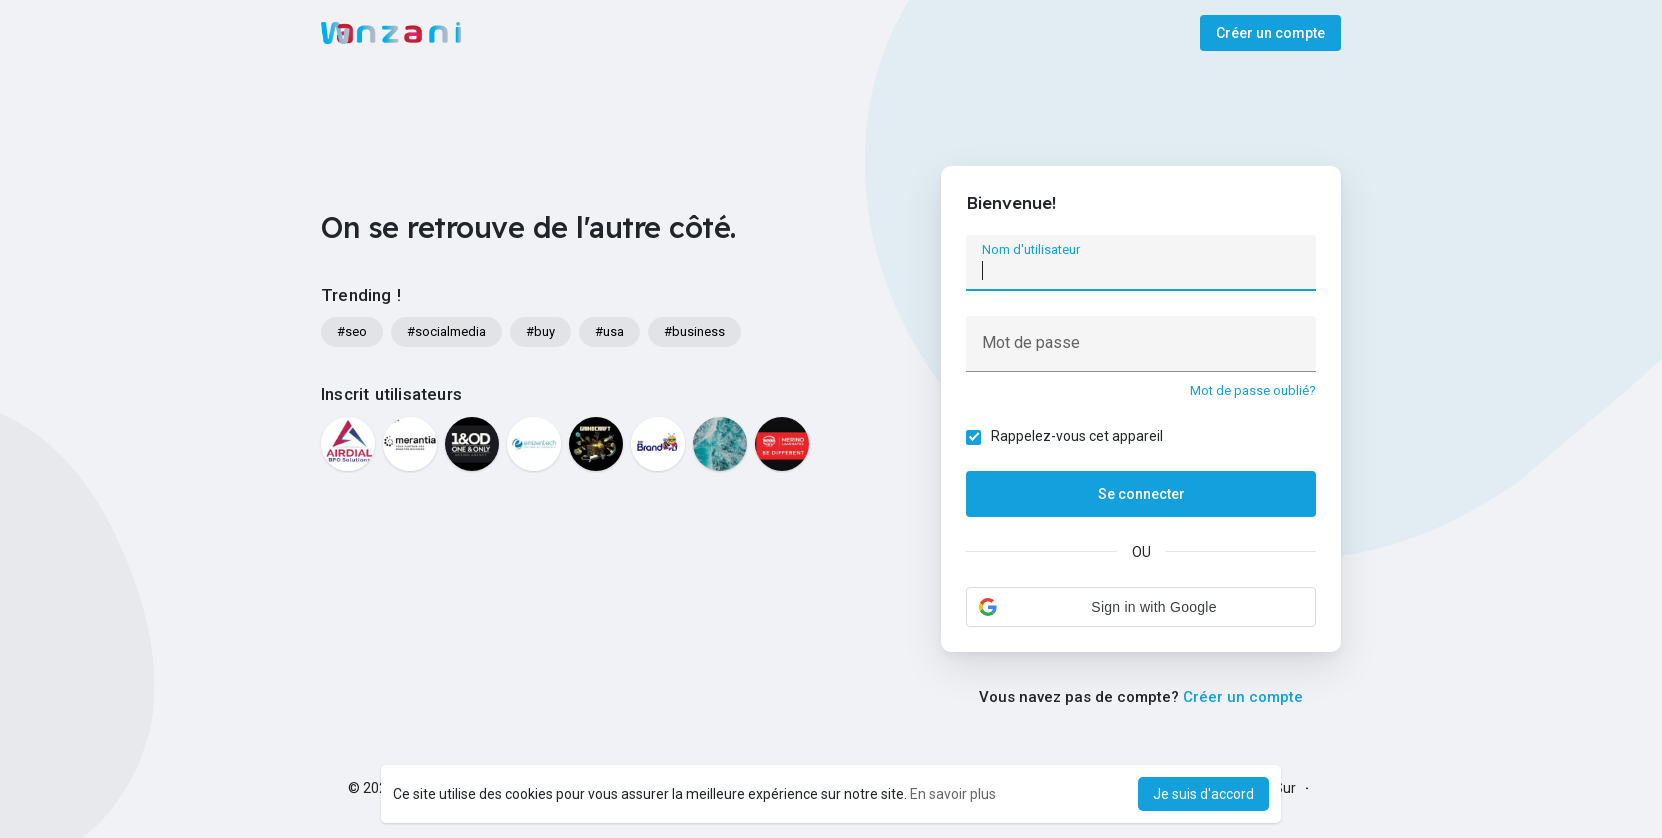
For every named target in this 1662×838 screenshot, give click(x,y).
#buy (540, 331)
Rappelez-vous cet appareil (1077, 436)
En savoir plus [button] (953, 794)
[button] (1141, 607)
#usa (609, 331)
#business (694, 331)
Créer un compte (1270, 33)
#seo (352, 331)
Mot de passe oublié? (1253, 390)
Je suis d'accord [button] (1203, 794)
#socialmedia (446, 331)
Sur (1285, 788)
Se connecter (1141, 494)
